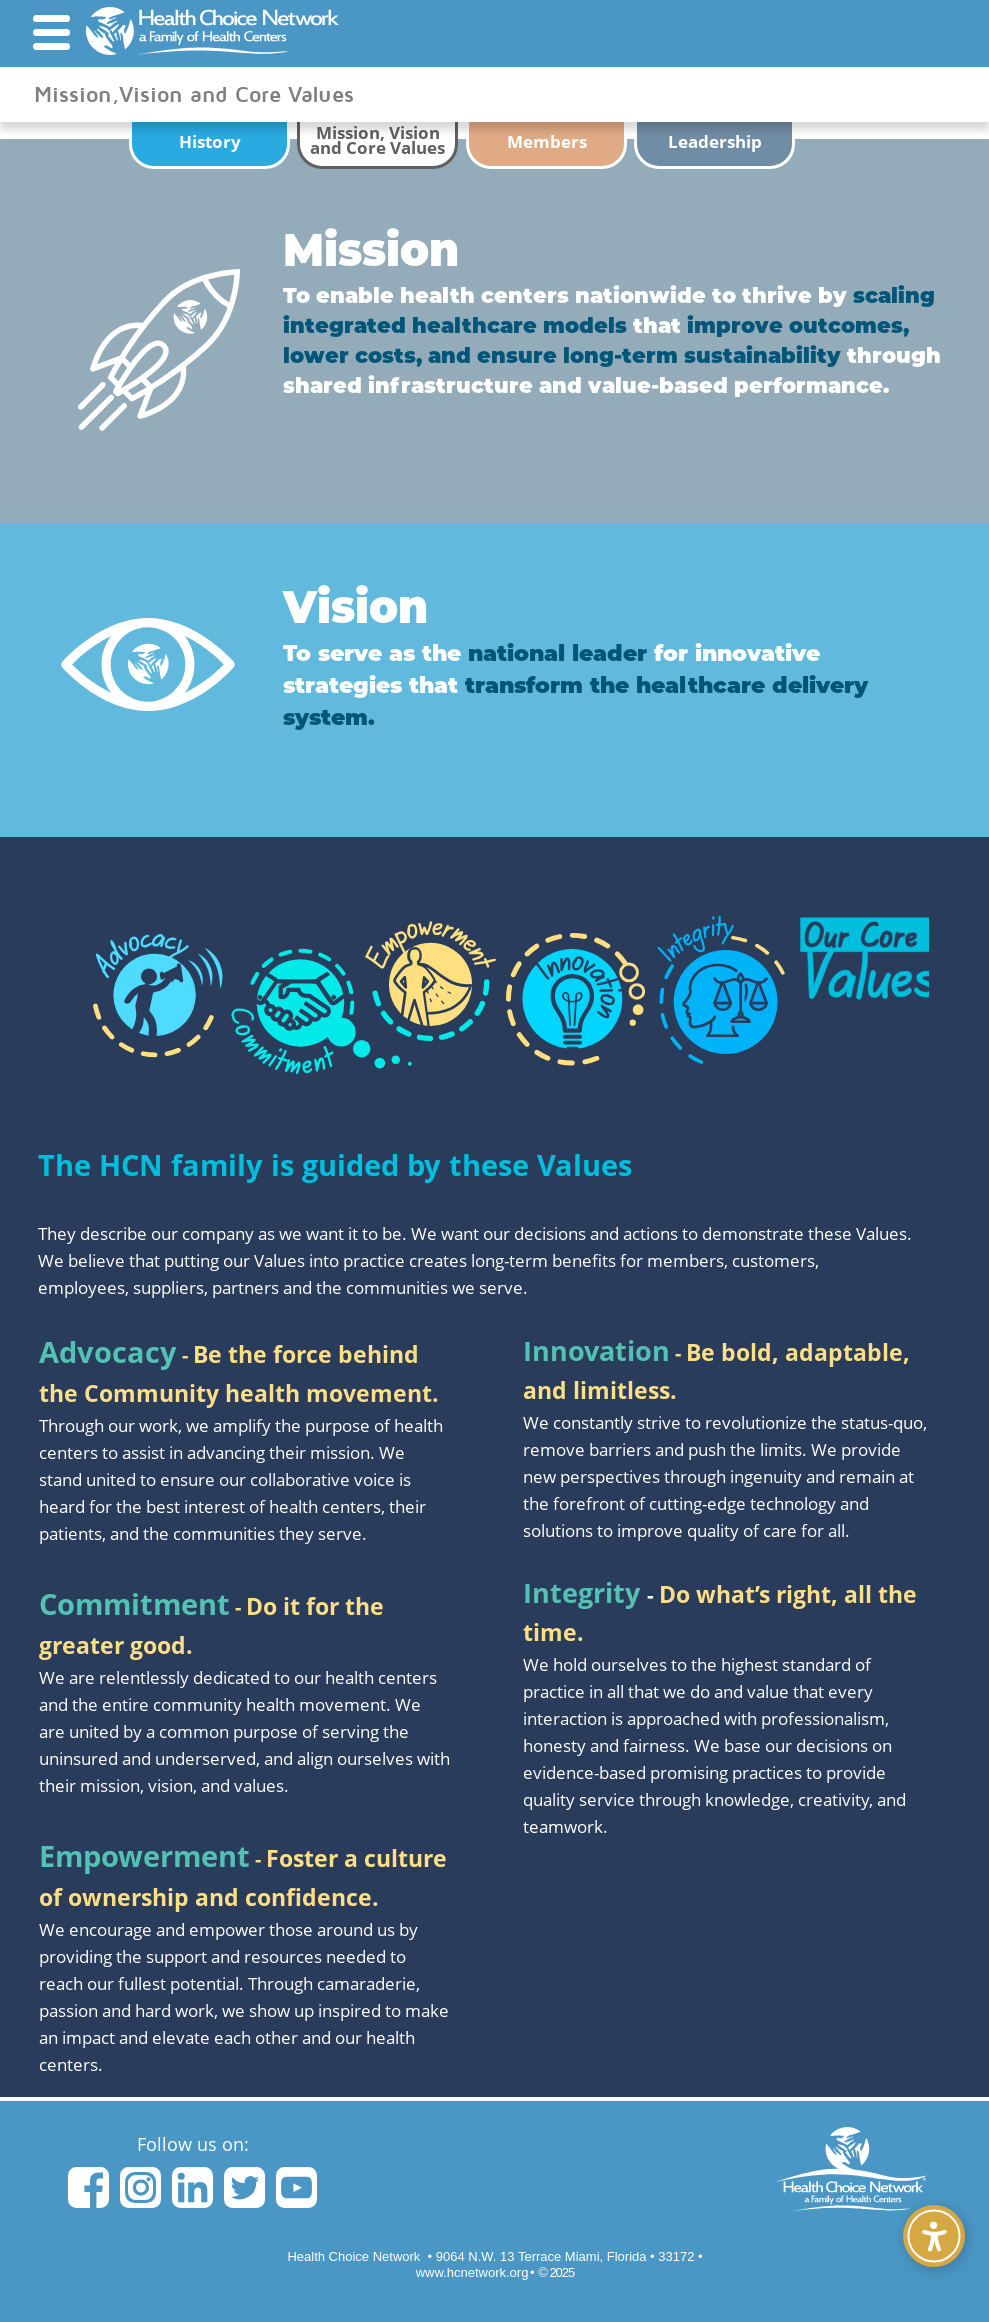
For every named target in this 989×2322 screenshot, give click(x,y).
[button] (51, 32)
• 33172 (565, 2256)
